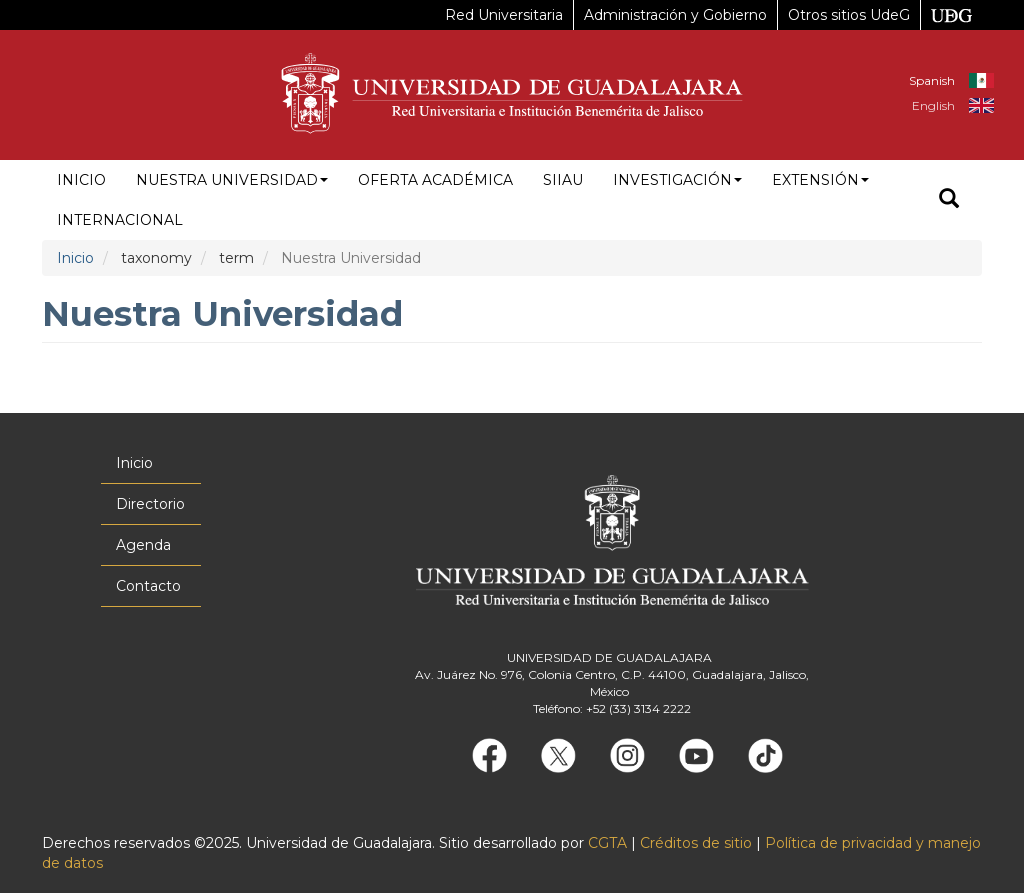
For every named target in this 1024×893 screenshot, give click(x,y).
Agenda (143, 545)
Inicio (81, 180)
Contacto (148, 586)
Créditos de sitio (696, 843)
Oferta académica (435, 180)
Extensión (820, 180)
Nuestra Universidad (232, 180)
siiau (563, 180)
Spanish (932, 80)
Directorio (150, 504)
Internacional (120, 220)
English (933, 105)
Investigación (677, 180)
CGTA (607, 843)
